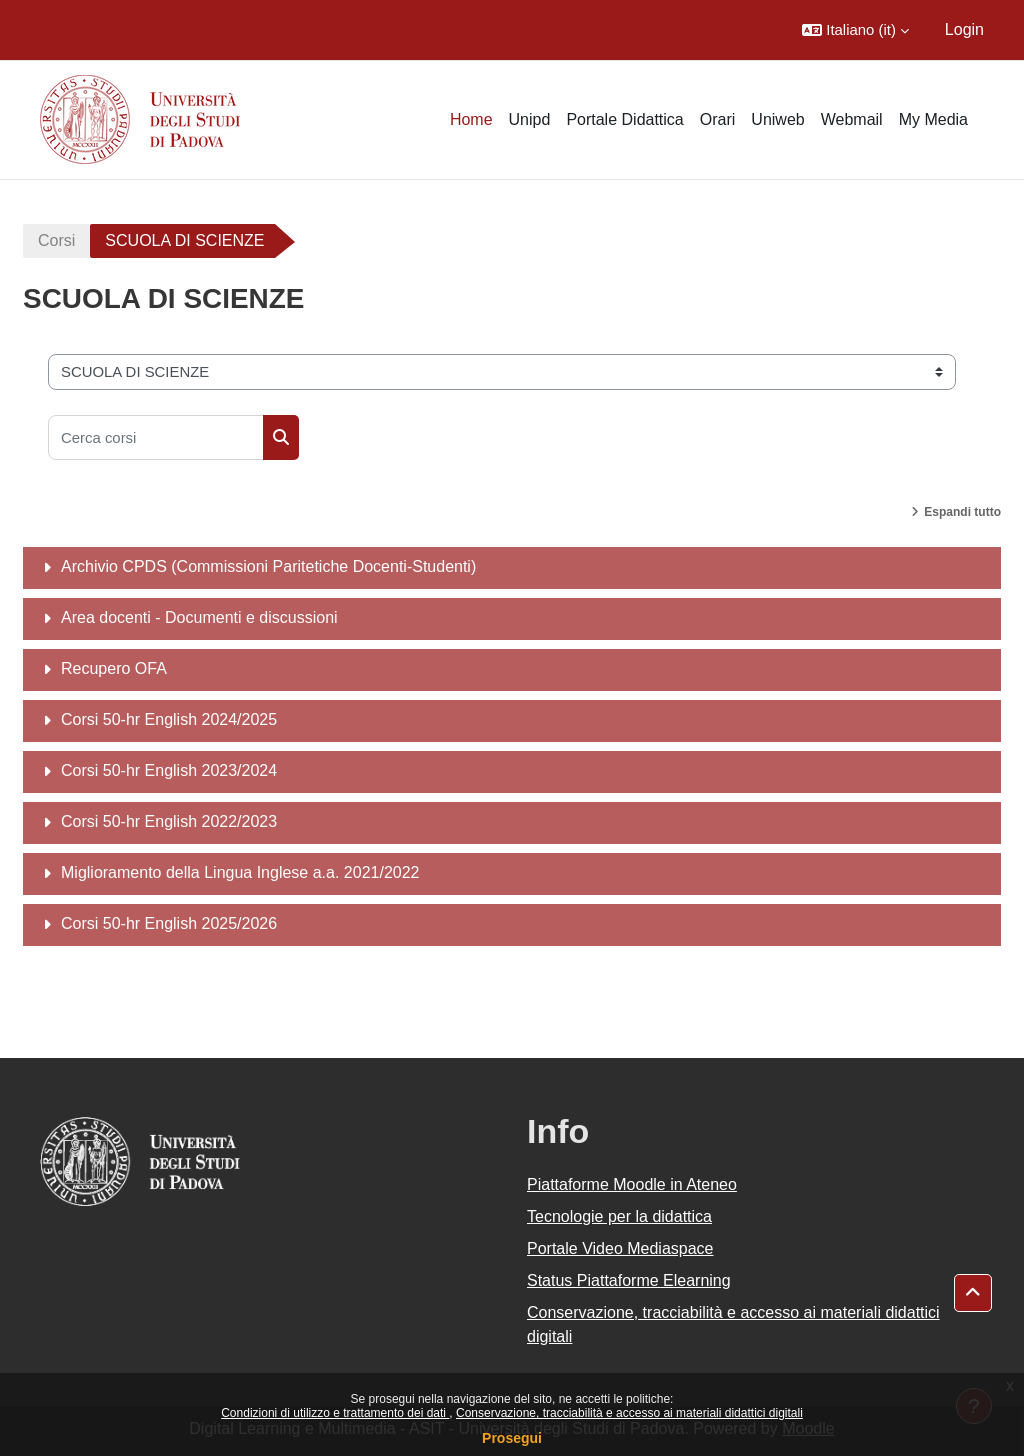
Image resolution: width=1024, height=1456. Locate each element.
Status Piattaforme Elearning (629, 1280)
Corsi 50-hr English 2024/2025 (169, 719)
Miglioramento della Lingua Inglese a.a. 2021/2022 (240, 872)
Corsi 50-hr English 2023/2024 (169, 770)
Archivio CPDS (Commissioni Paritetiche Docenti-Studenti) (268, 566)
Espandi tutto (962, 512)
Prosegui (512, 1438)
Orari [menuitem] (718, 119)
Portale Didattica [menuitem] (624, 119)
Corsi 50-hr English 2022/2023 (169, 821)
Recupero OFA (114, 668)
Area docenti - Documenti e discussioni (199, 617)
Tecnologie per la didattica (619, 1216)
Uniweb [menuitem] (777, 119)
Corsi (56, 240)
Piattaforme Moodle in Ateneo (632, 1184)
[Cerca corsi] (156, 437)
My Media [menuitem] (933, 119)
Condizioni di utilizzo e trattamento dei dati (335, 1413)
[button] (855, 30)
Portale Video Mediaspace (620, 1248)
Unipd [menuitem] (530, 119)
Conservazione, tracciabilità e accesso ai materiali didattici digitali (629, 1413)
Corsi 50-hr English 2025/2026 (169, 923)
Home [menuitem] (471, 119)
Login (964, 29)
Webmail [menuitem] (852, 119)
